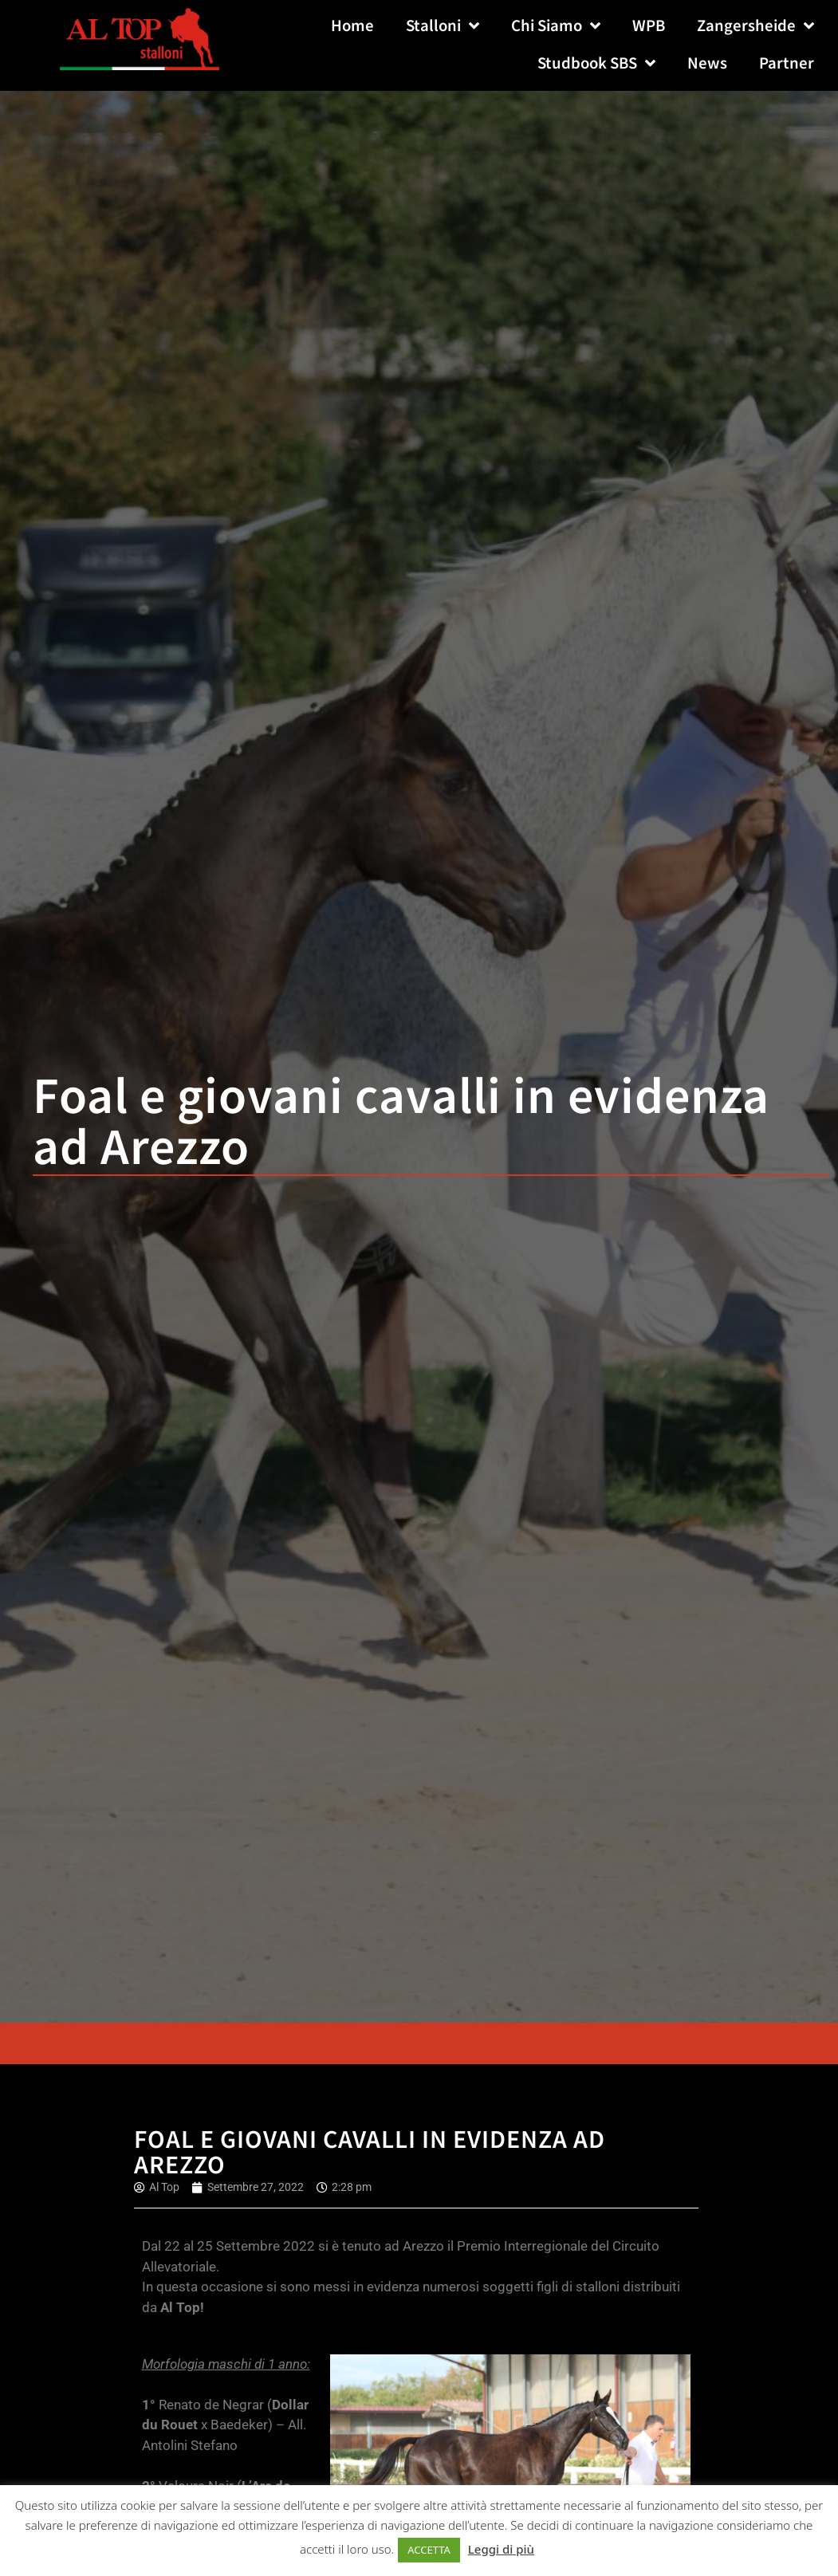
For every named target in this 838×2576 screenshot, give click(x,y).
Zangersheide (755, 26)
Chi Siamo (555, 26)
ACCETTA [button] (428, 2550)
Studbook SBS (596, 64)
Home (352, 26)
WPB (648, 26)
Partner (786, 63)
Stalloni (442, 26)
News (707, 63)
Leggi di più (501, 2549)
